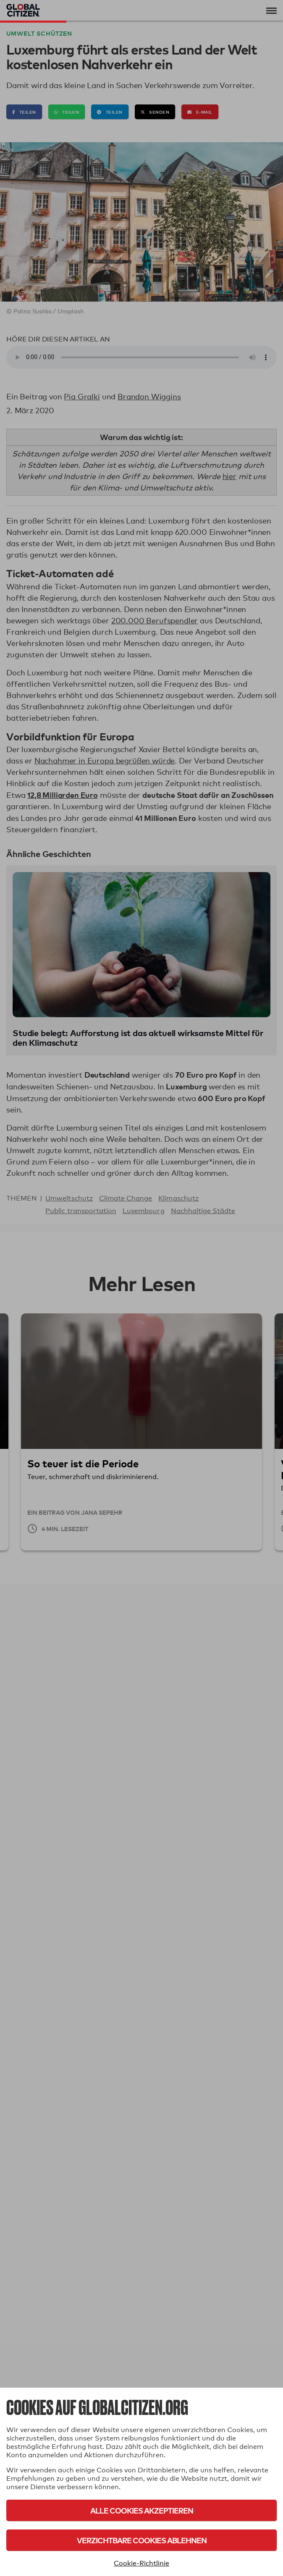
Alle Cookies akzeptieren (141, 2510)
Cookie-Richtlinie (141, 2563)
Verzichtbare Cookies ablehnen (142, 2540)
